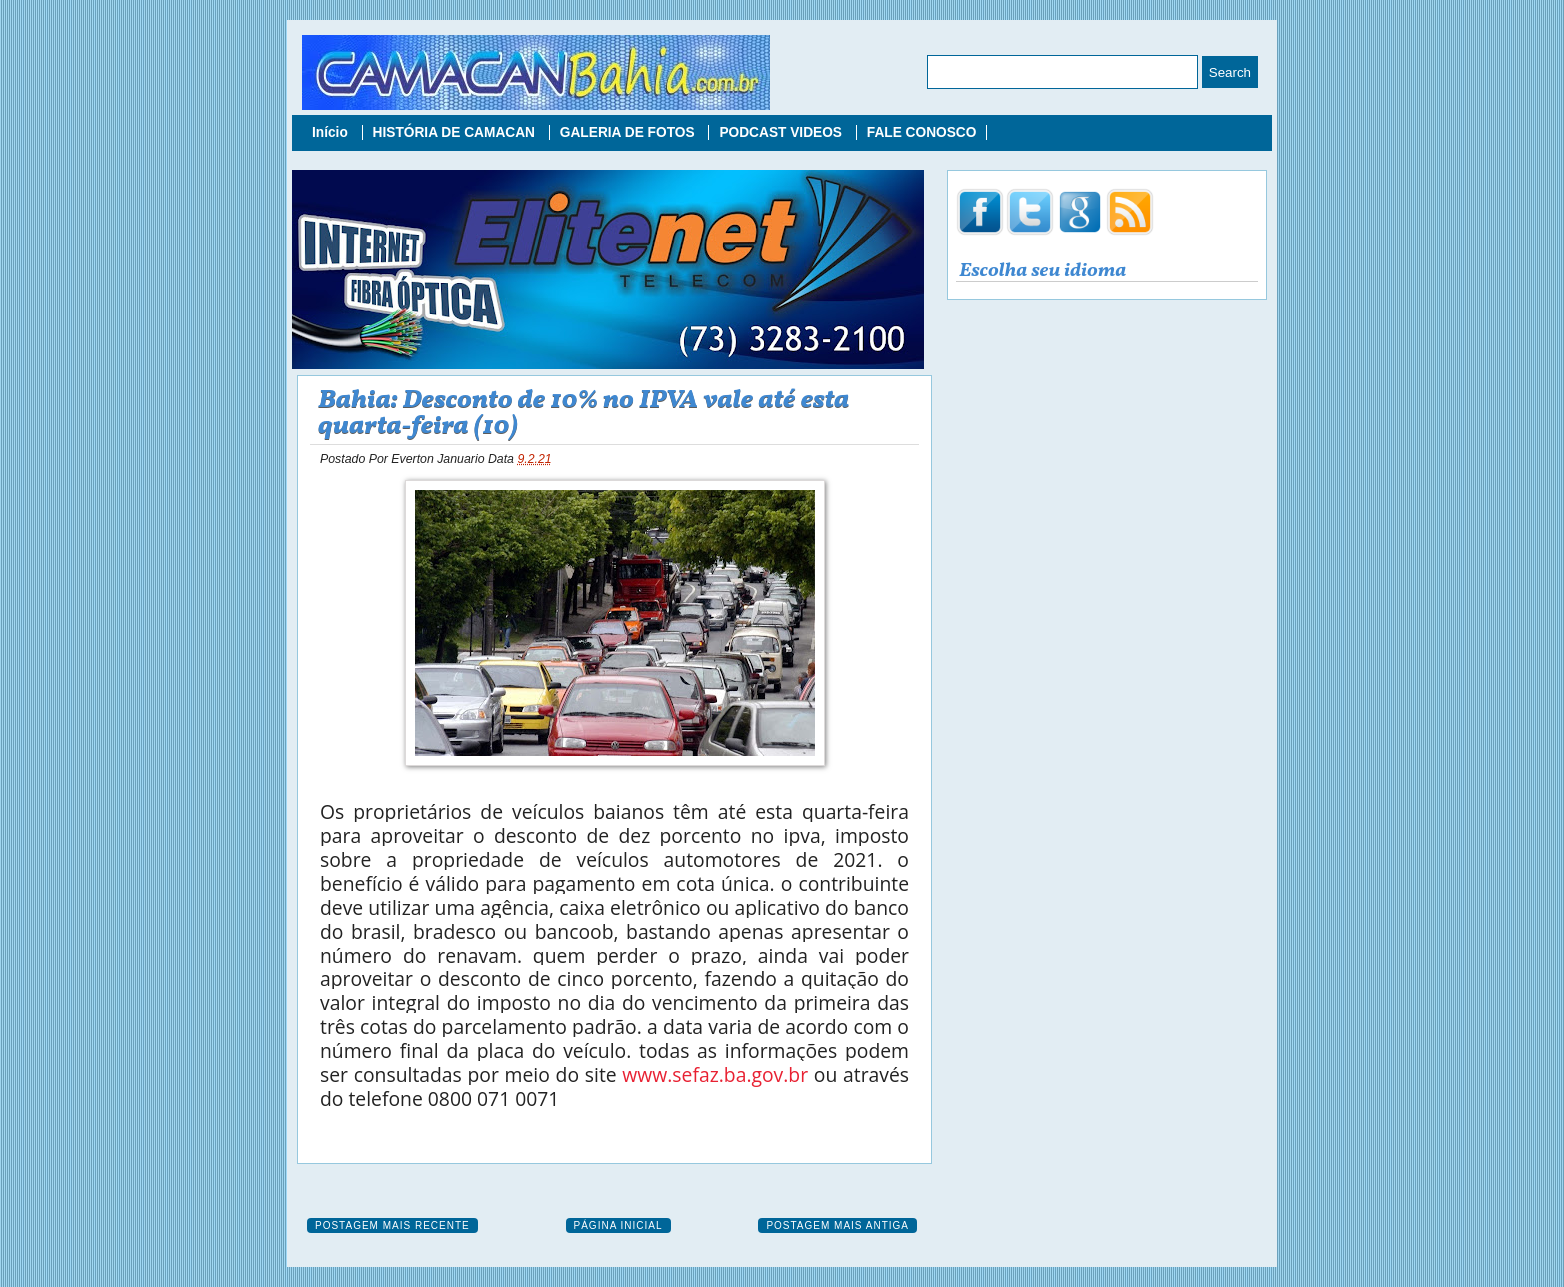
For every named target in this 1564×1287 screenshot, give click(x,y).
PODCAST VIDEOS (782, 132)
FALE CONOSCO (922, 132)
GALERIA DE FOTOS (629, 132)
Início (332, 132)
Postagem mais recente (392, 1225)
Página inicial (618, 1225)
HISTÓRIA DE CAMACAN (456, 132)
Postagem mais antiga (837, 1225)
